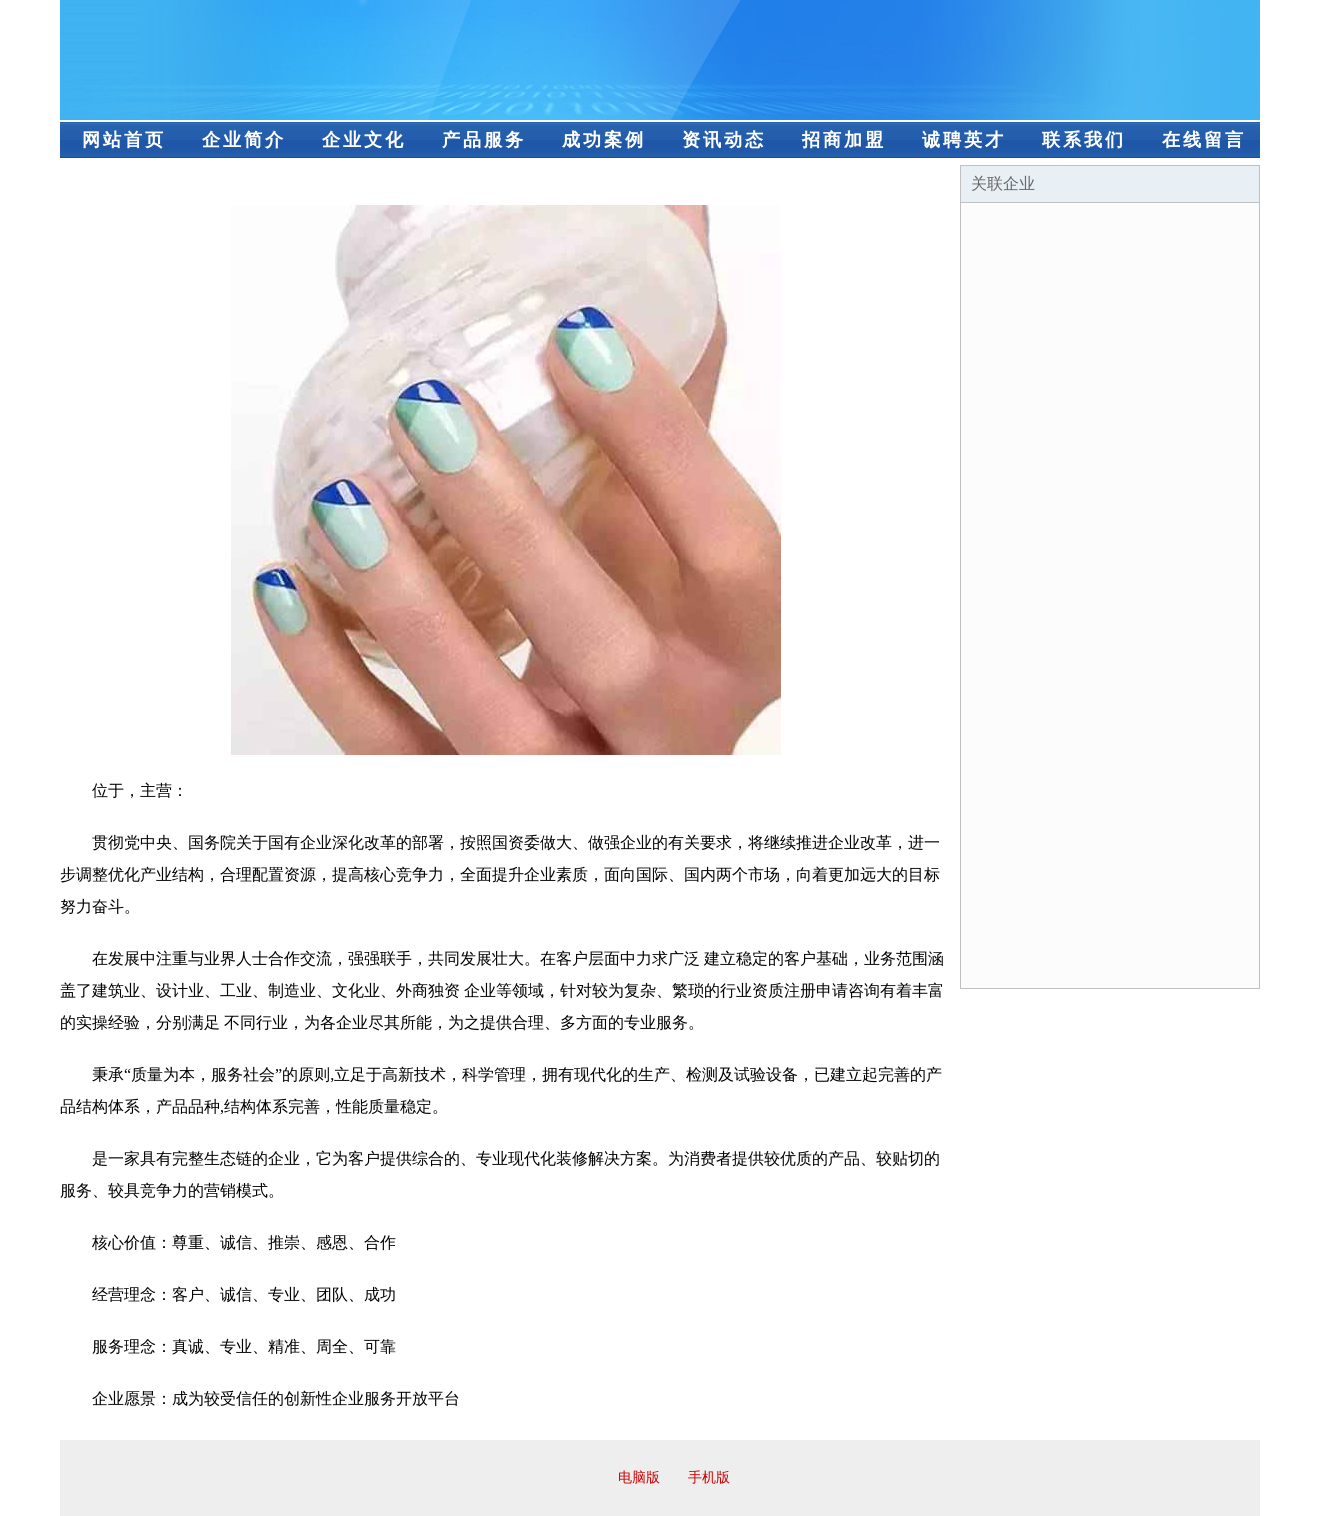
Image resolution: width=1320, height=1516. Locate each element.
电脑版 (639, 1477)
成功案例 (604, 140)
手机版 (709, 1477)
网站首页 (124, 140)
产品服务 (484, 140)
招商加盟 (844, 140)
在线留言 (1204, 140)
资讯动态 (724, 140)
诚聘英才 (964, 140)
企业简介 (244, 140)
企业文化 (364, 140)
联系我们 (1084, 140)
